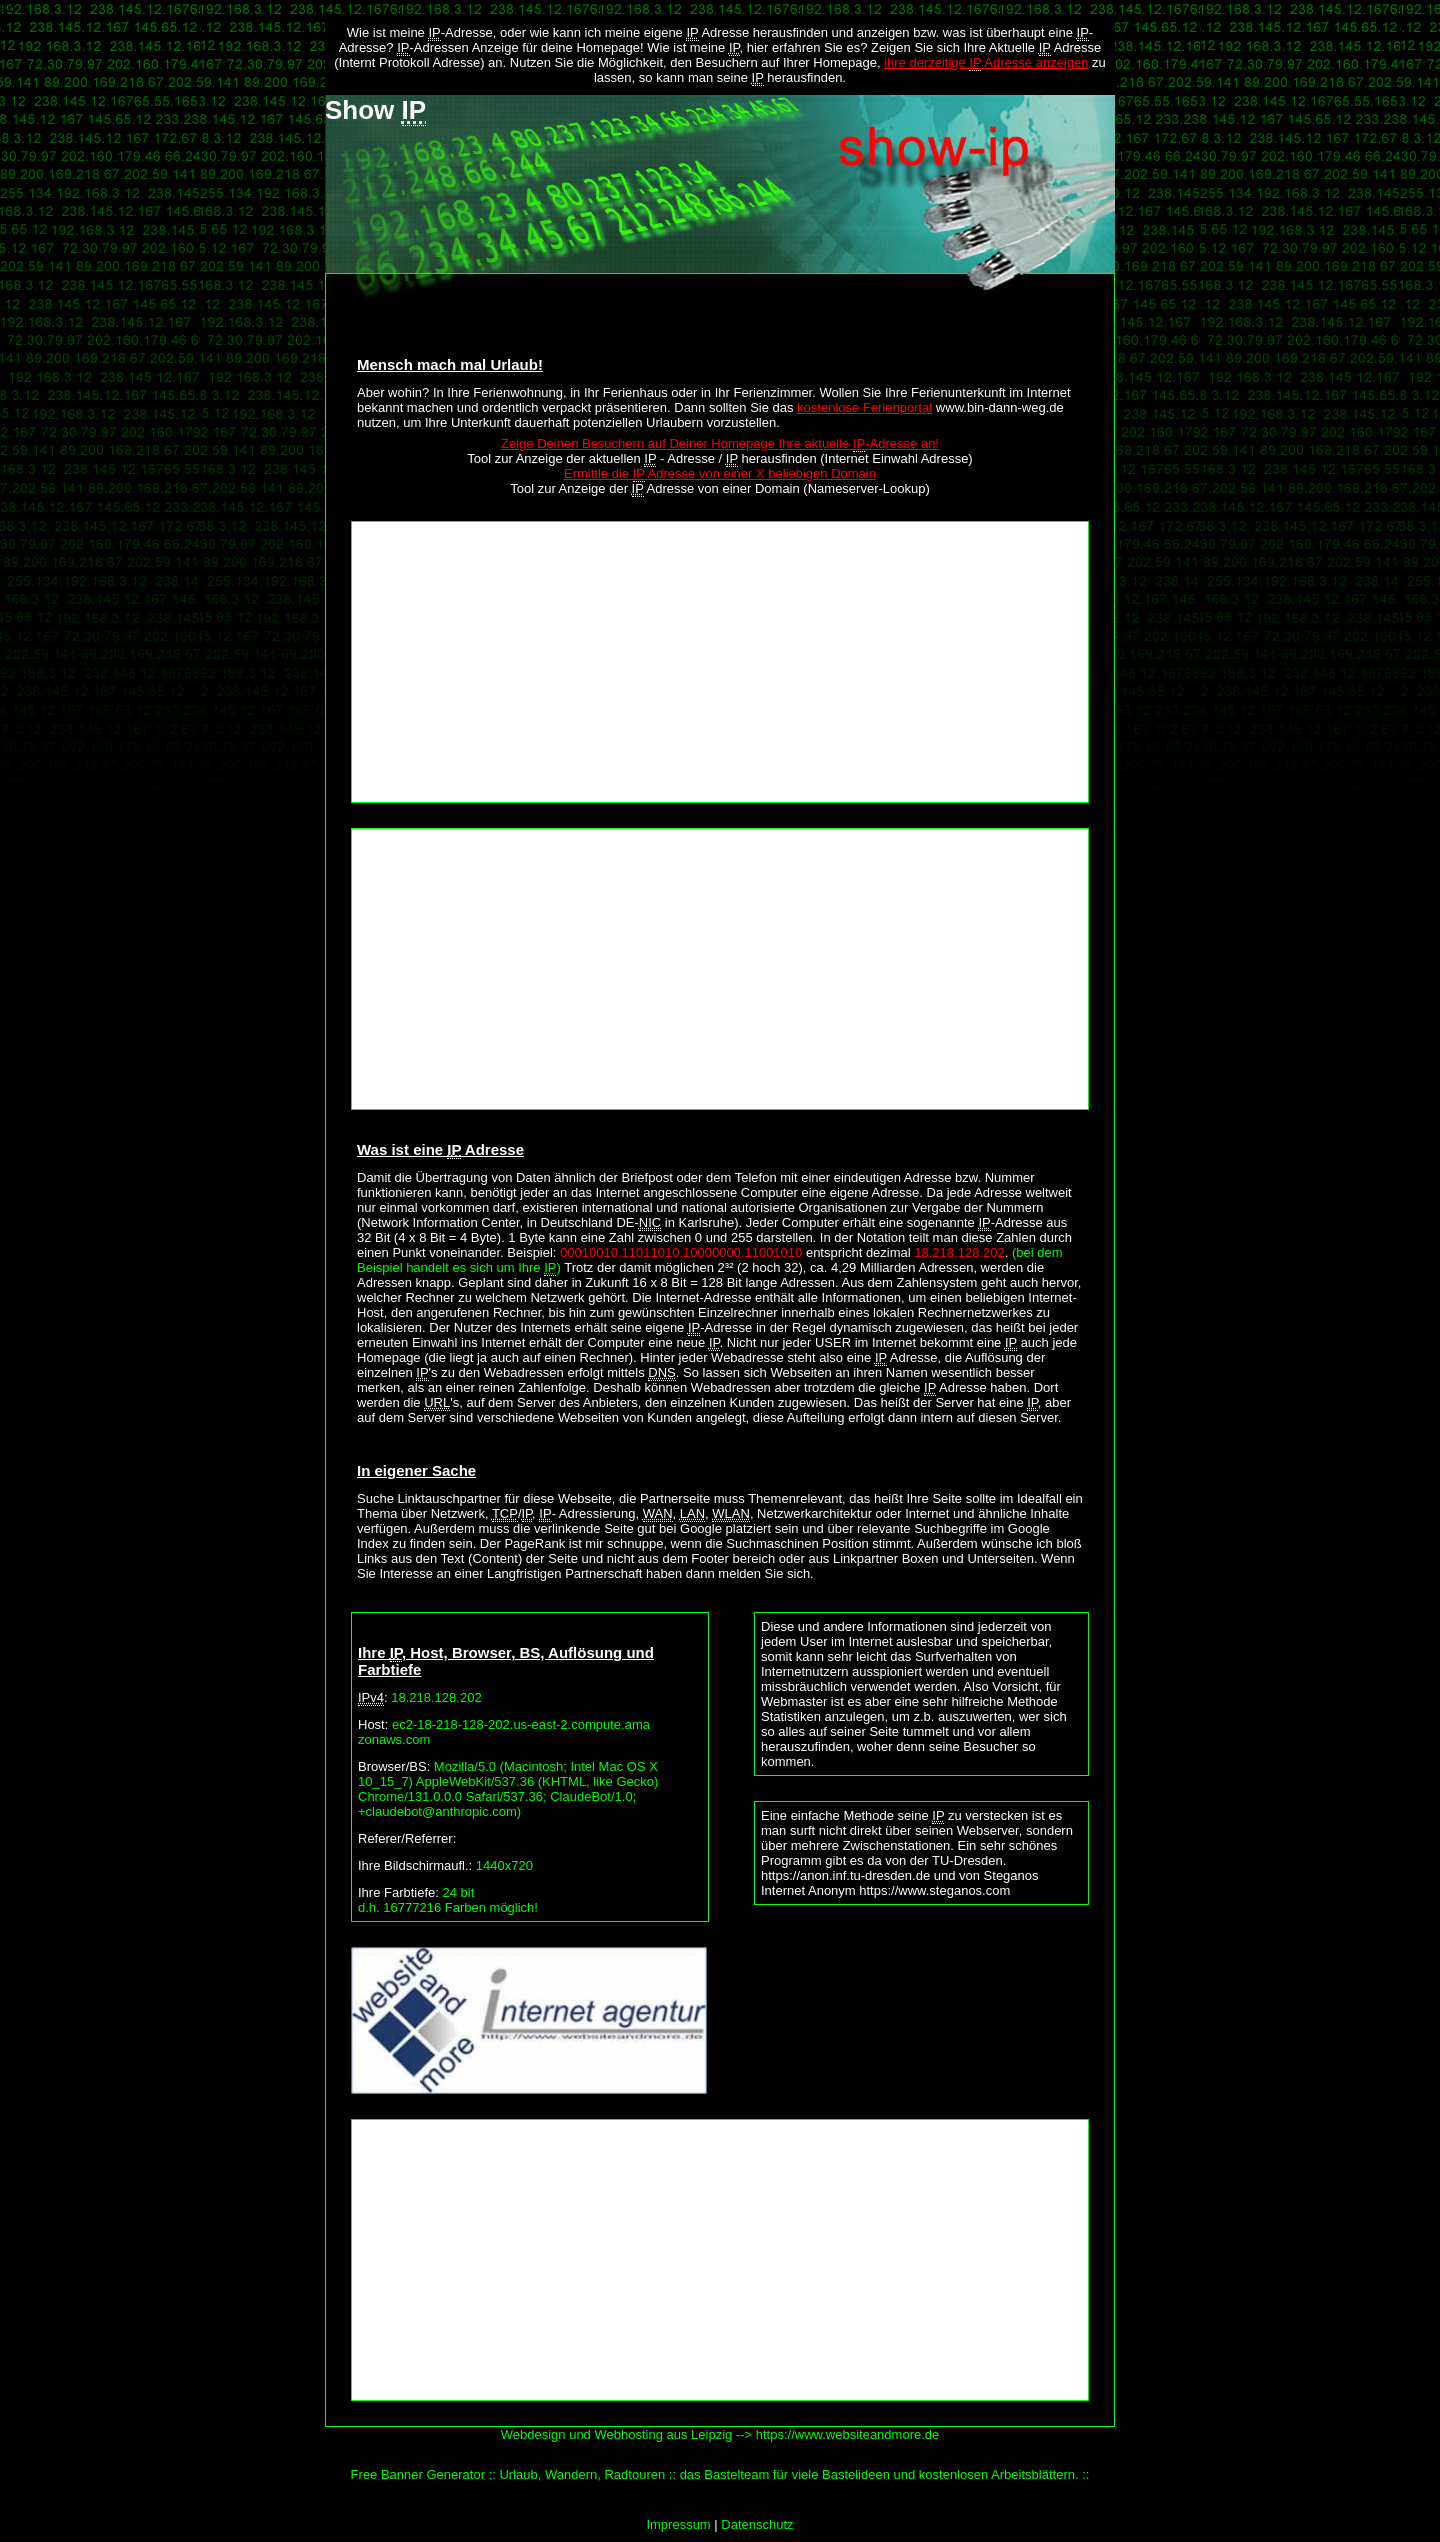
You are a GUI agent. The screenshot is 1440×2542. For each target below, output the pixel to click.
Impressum (678, 2524)
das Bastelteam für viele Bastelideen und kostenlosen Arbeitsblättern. (879, 2474)
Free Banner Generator (418, 2474)
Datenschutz (757, 2524)
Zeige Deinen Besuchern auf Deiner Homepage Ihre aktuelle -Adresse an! (720, 443)
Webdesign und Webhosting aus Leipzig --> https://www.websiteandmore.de (720, 2434)
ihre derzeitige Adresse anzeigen (986, 63)
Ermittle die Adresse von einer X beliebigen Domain (720, 473)
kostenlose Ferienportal (864, 407)
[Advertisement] (720, 662)
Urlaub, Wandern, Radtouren (582, 2474)
